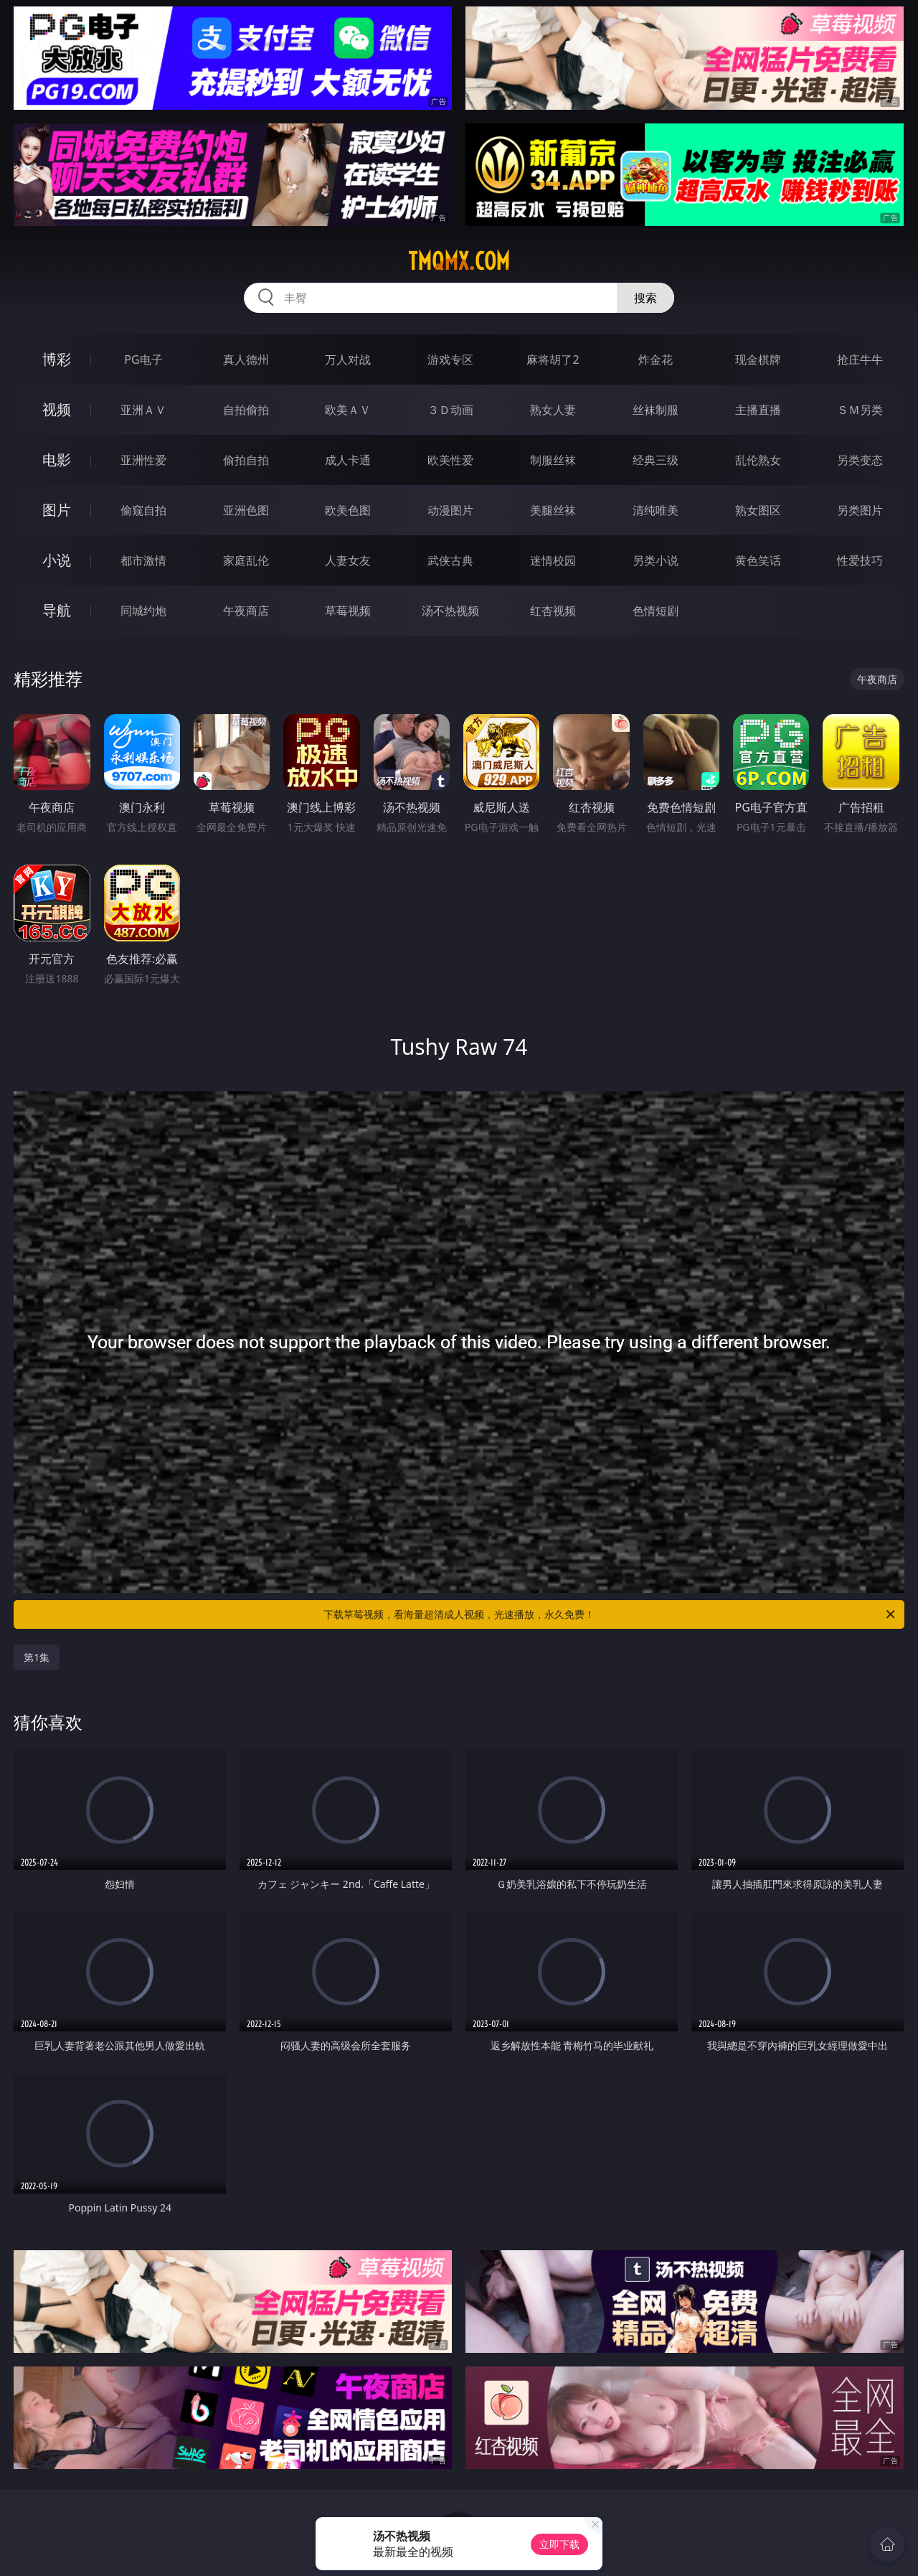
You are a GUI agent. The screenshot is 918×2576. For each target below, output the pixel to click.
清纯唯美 (655, 510)
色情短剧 (655, 611)
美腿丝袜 (553, 510)
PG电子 (143, 359)
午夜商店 (246, 611)
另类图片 (860, 510)
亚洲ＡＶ (143, 410)
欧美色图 (348, 510)
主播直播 (758, 410)
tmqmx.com (459, 261)
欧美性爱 (450, 460)
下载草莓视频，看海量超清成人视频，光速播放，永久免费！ (610, 1614)
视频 (56, 409)
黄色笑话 (758, 560)
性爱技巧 (860, 560)
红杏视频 (553, 611)
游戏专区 (450, 359)
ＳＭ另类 (860, 410)
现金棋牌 (758, 359)
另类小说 (655, 560)
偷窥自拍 (143, 510)
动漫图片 (450, 510)
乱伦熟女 (758, 460)
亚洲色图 (246, 510)
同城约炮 (143, 611)
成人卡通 (348, 460)
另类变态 (860, 460)
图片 (56, 510)
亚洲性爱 (143, 460)
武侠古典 (450, 560)
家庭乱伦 (246, 560)
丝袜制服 (655, 410)
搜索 (645, 298)
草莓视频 (348, 611)
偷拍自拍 (246, 460)
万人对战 (348, 359)
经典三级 (655, 460)
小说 (56, 560)
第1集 (36, 1657)
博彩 (56, 359)
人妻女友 (348, 560)
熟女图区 (758, 510)
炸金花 (655, 359)
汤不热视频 (450, 611)
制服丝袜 (553, 460)
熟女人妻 (553, 410)
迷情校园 (553, 560)
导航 (56, 610)
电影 (56, 459)
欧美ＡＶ (348, 410)
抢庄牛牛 (860, 359)
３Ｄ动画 (450, 410)
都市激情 (143, 560)
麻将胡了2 (552, 359)
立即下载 (559, 2544)
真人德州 (246, 359)
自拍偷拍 (246, 410)
